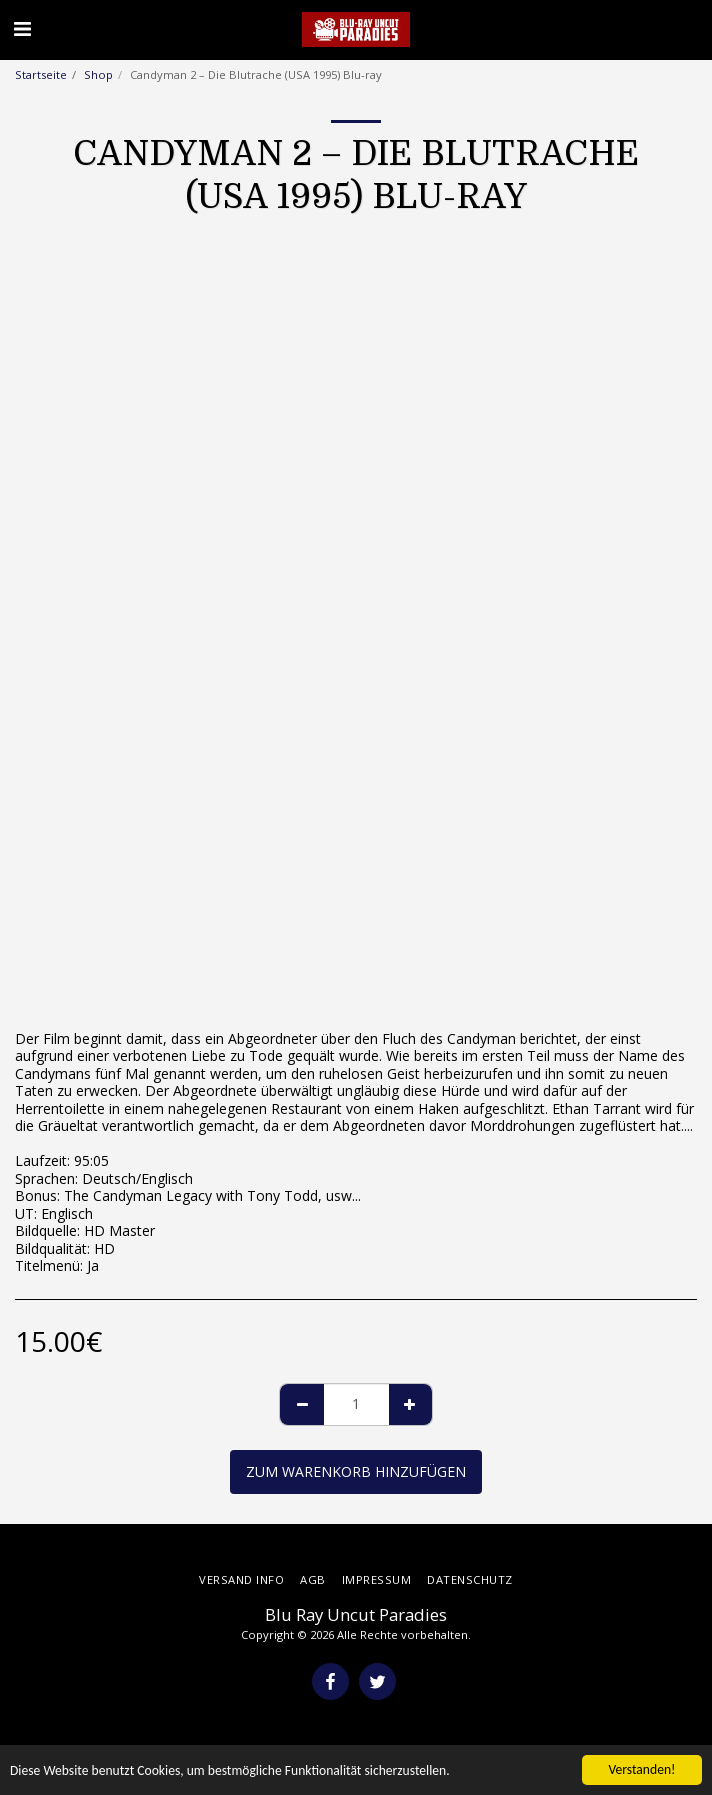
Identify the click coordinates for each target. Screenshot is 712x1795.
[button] (22, 28)
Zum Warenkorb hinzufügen (356, 1471)
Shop (98, 74)
